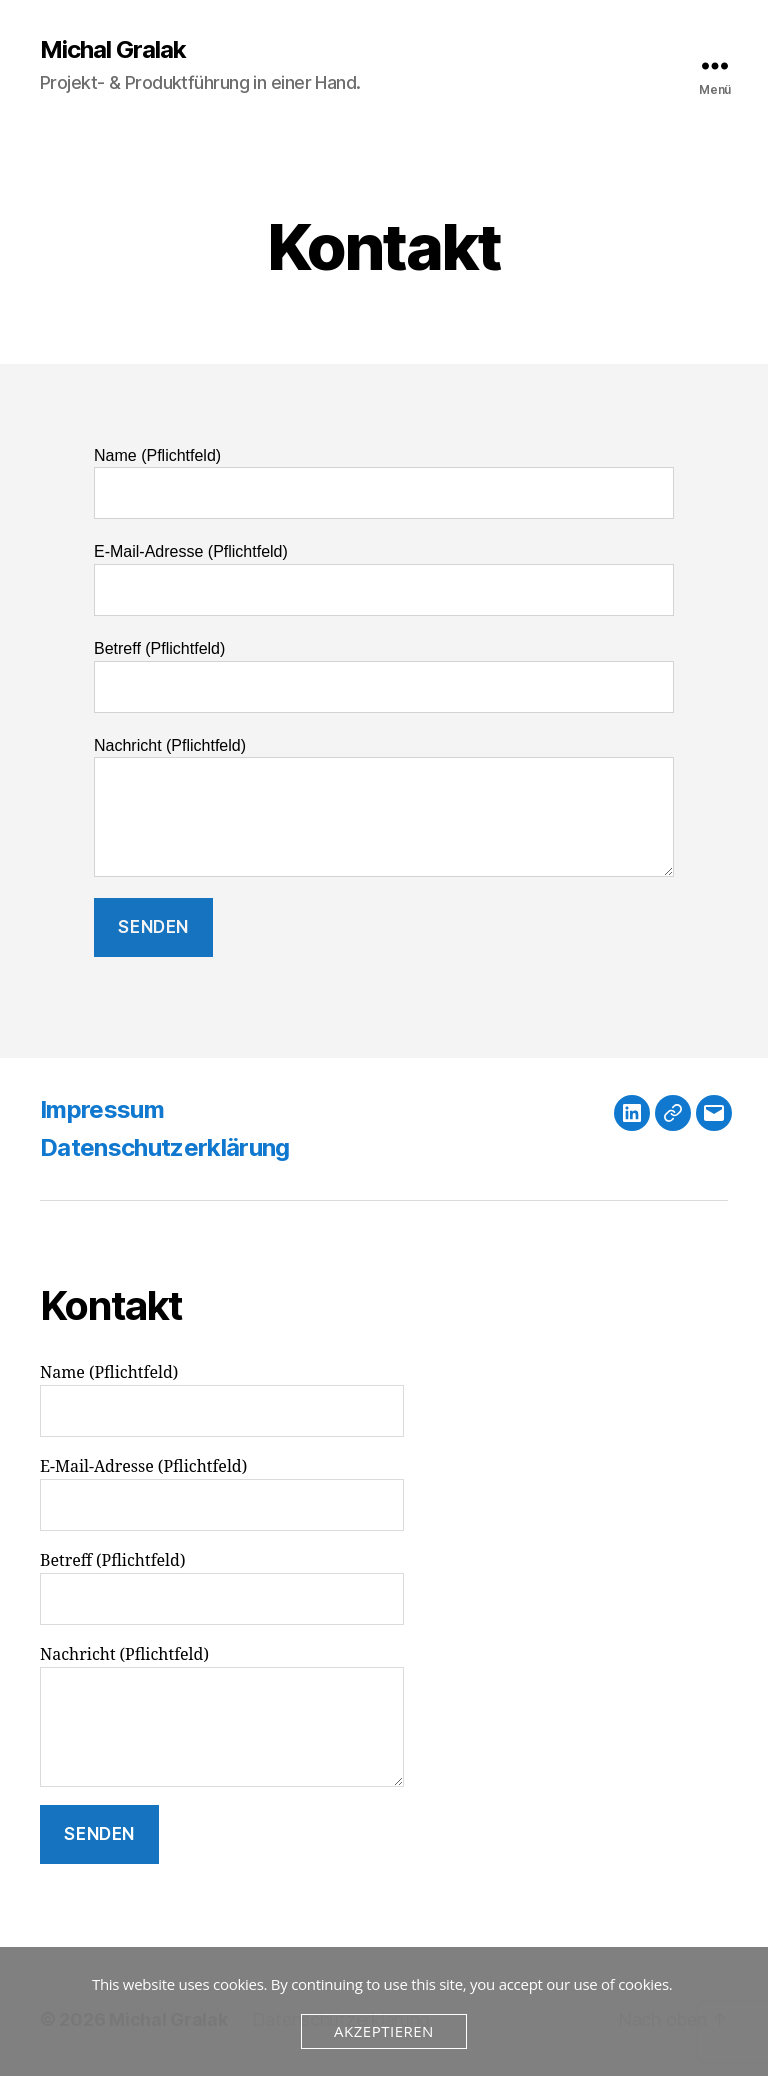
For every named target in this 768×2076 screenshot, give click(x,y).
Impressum (102, 1109)
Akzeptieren (384, 2031)
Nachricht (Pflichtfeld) (384, 807)
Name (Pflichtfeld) (384, 483)
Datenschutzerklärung (165, 1147)
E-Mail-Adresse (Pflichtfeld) (384, 579)
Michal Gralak (113, 50)
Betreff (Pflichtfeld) (384, 676)
